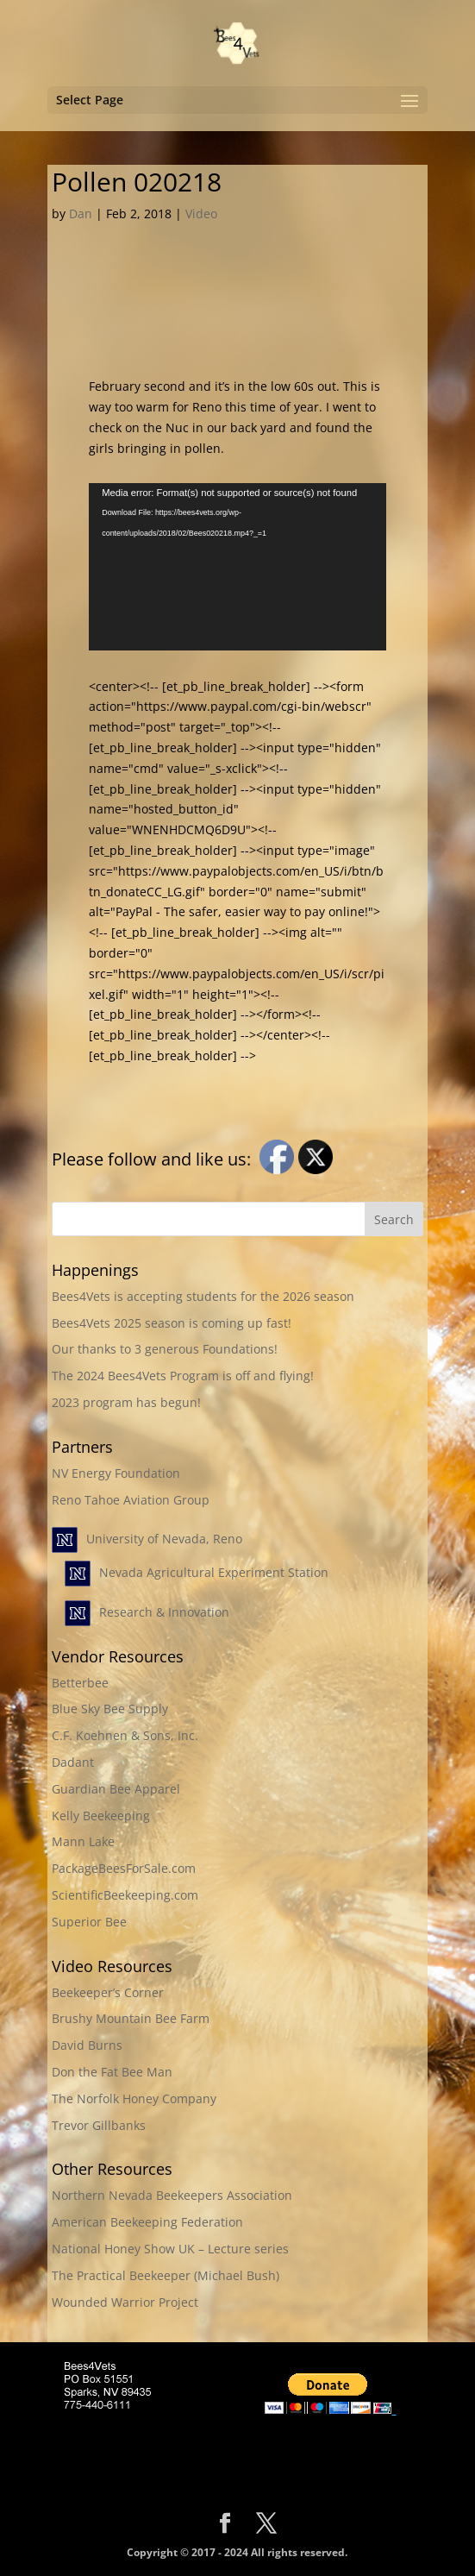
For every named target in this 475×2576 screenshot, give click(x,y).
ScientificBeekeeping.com (125, 1895)
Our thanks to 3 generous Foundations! (165, 1349)
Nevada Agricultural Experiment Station (213, 1572)
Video (201, 213)
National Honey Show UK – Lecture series (170, 2248)
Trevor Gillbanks (99, 2125)
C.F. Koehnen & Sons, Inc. (125, 1735)
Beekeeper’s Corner (108, 1992)
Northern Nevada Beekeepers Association (172, 2195)
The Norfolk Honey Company (134, 2098)
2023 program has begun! (126, 1402)
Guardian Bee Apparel (116, 1789)
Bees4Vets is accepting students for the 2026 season (203, 1296)
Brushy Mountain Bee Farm (130, 2018)
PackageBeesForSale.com (124, 1868)
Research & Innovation (164, 1612)
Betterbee (80, 1682)
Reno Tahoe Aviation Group (130, 1500)
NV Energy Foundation (116, 1473)
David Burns (87, 2045)
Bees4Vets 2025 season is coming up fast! (171, 1323)
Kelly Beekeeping (101, 1815)
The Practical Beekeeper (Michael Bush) (165, 2275)
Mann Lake (83, 1841)
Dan (80, 213)
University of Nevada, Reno (164, 1538)
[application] (237, 566)
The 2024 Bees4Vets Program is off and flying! (183, 1375)
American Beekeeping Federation (147, 2222)
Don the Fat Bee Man (112, 2072)
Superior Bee (89, 1921)
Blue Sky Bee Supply (110, 1708)
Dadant (73, 1762)
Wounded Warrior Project (125, 2302)
